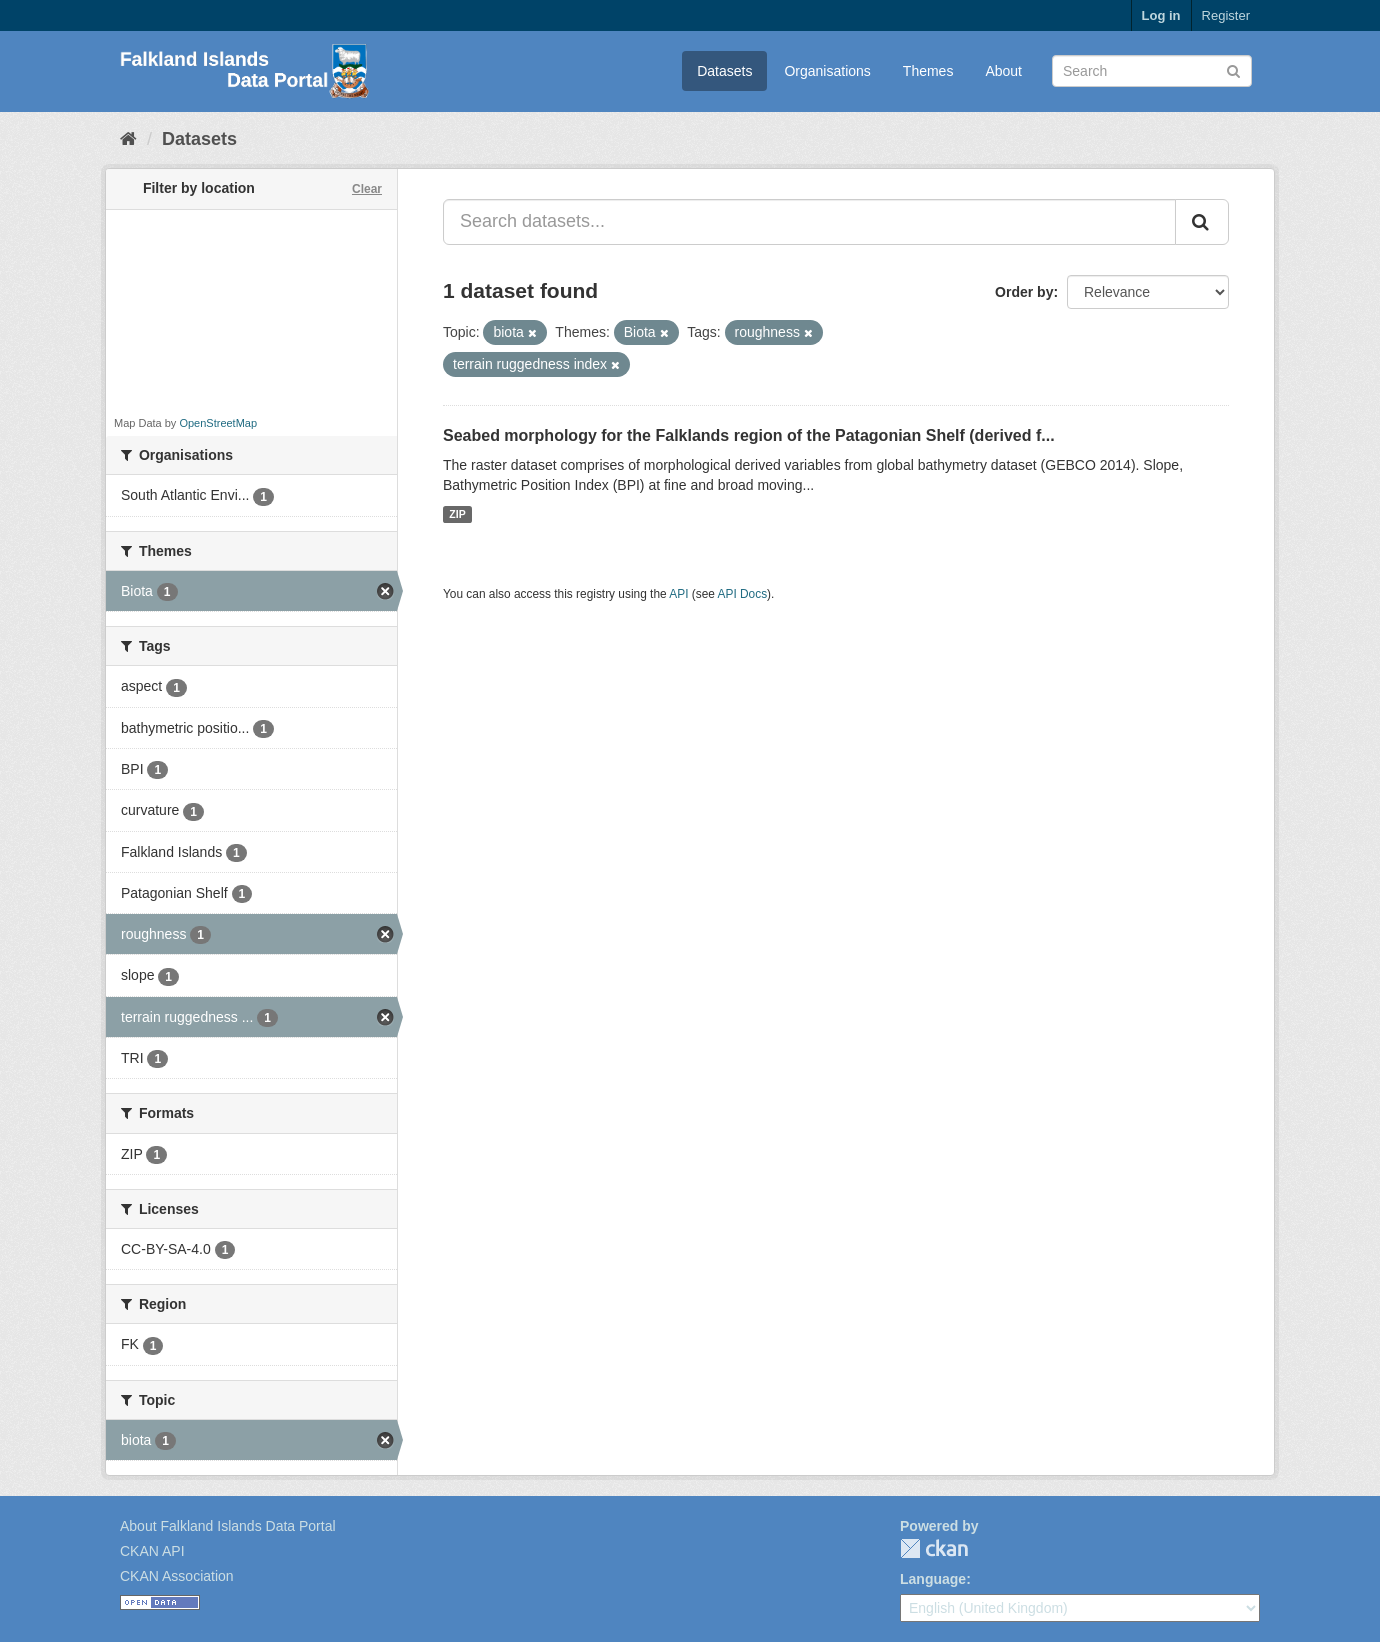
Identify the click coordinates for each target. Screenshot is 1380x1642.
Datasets (724, 71)
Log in (1161, 15)
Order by (1024, 292)
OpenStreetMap (218, 423)
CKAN (934, 1548)
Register (1226, 15)
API (678, 594)
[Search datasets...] (809, 222)
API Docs (743, 594)
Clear (367, 189)
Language (933, 1579)
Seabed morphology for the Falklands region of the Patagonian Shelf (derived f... (749, 435)
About (1003, 71)
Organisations (827, 71)
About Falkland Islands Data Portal (228, 1526)
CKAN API (152, 1551)
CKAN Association (177, 1576)
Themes (928, 71)
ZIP (457, 514)
